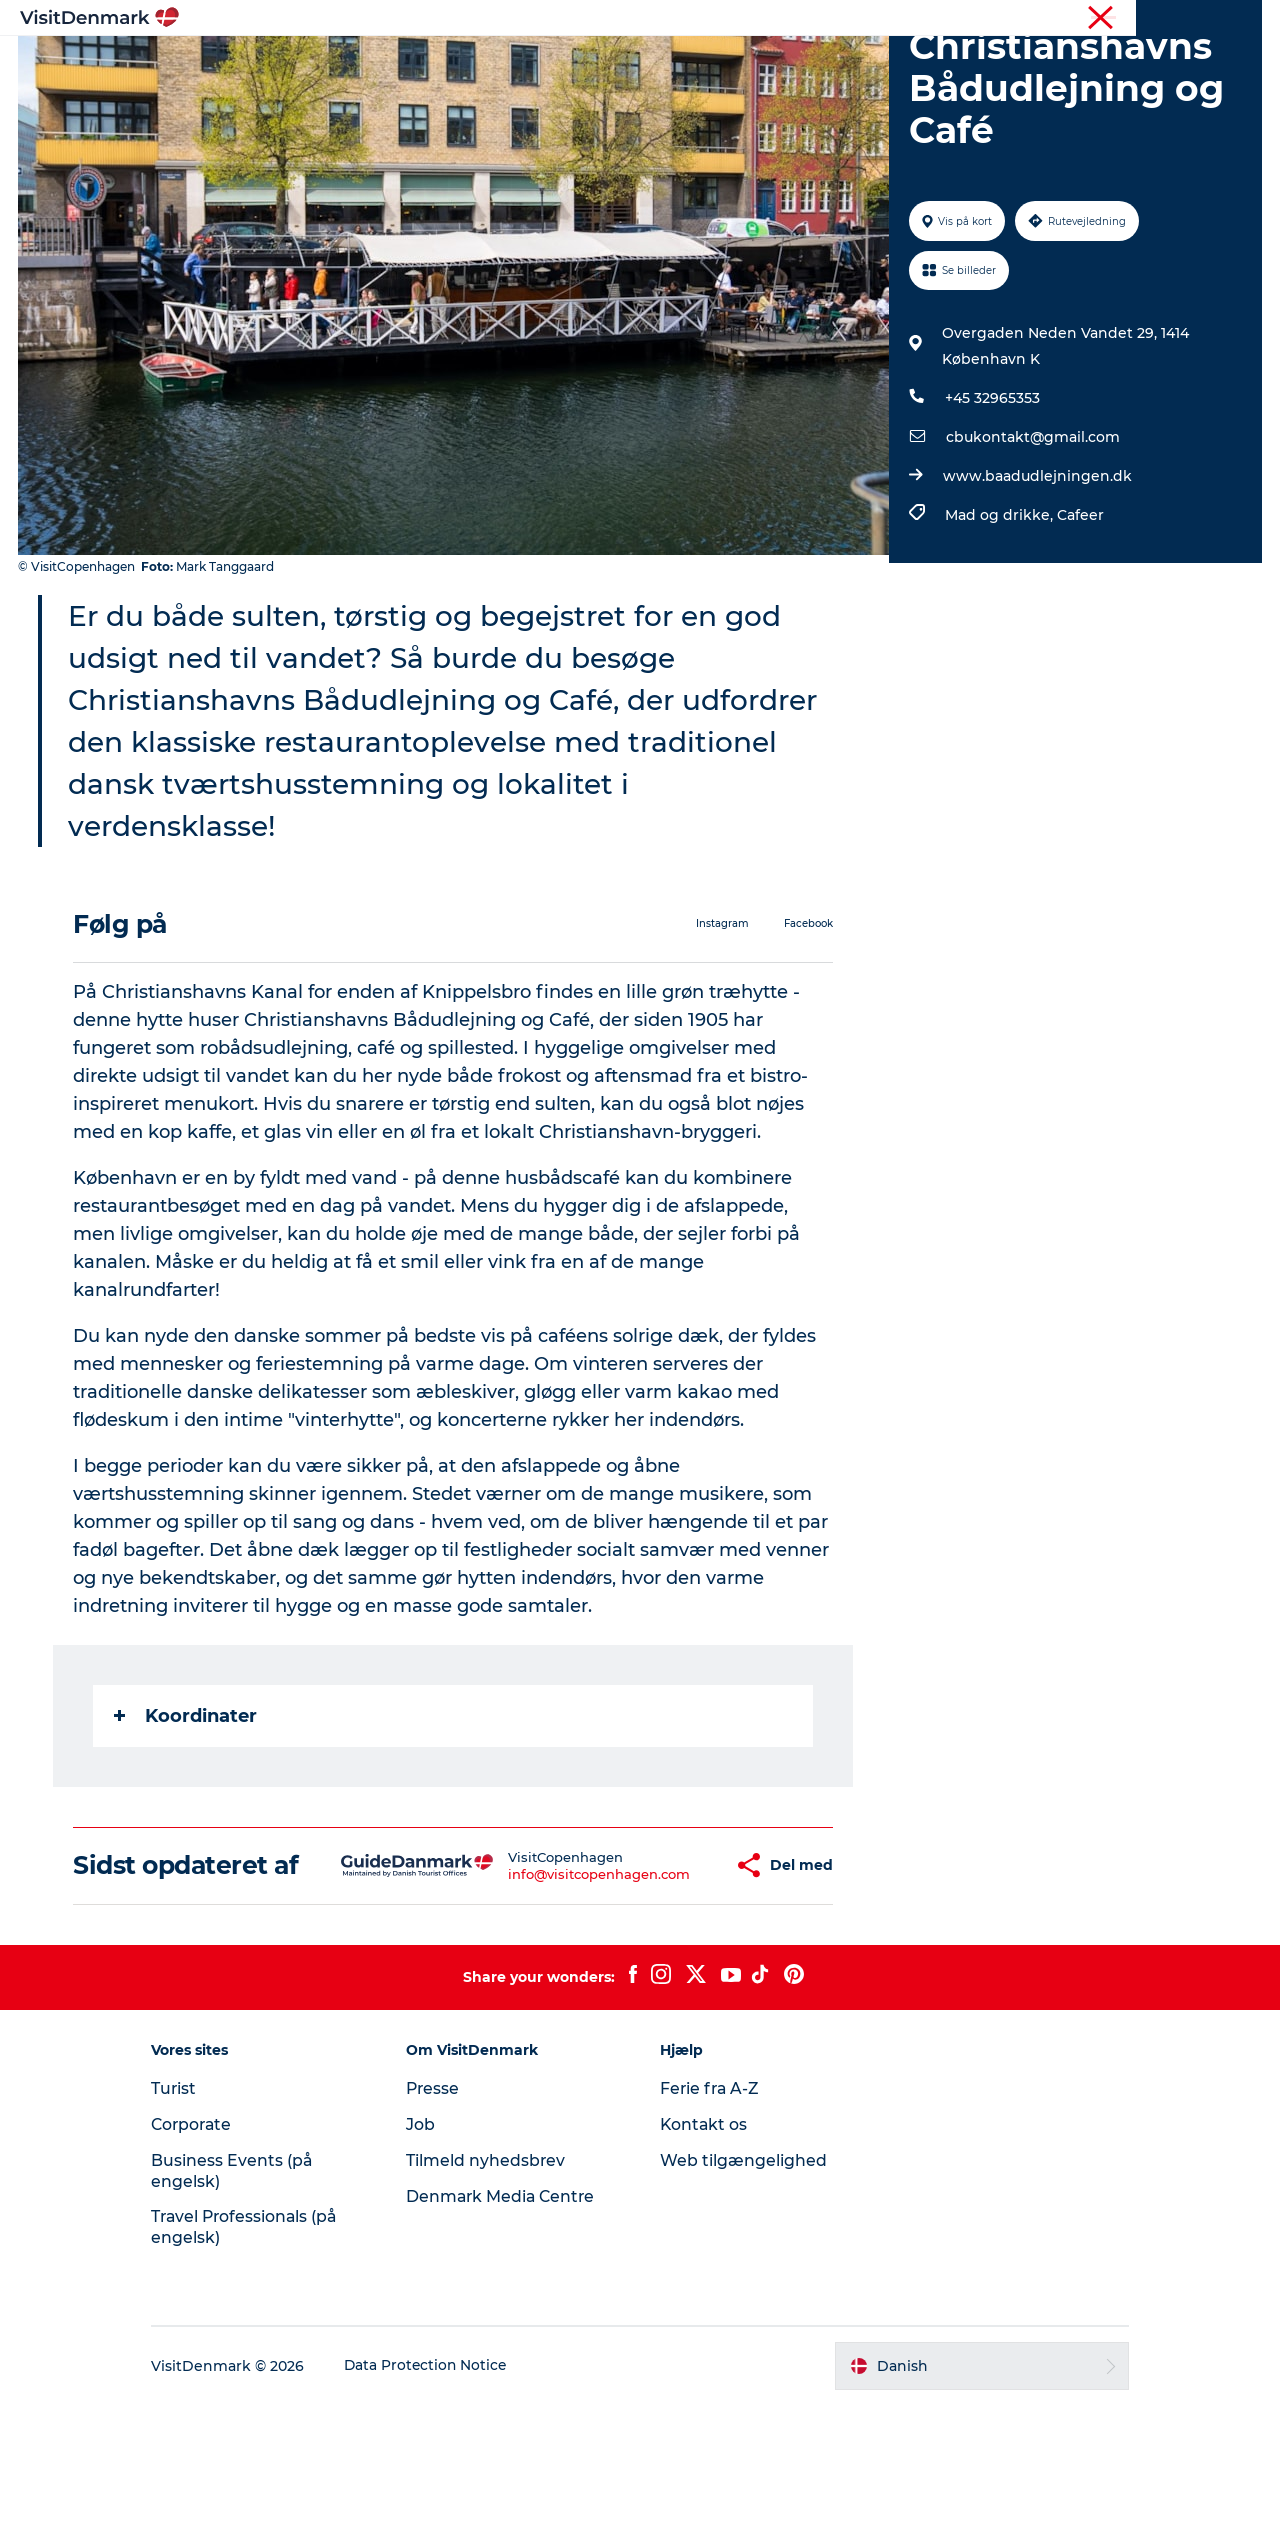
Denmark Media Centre (510, 2320)
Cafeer (1079, 610)
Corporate (1230, 19)
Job (428, 2248)
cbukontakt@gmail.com (1032, 532)
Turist (1164, 19)
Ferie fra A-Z (711, 2212)
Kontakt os (704, 2248)
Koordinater (186, 1811)
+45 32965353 (991, 493)
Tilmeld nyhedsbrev (494, 2284)
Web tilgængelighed (743, 2284)
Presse (441, 2212)
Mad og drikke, (1000, 610)
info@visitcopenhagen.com (540, 1983)
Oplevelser (628, 64)
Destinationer (506, 64)
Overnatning (745, 64)
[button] (668, 1975)
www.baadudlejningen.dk (1036, 571)
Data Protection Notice (444, 2490)
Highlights (386, 64)
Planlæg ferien (878, 64)
